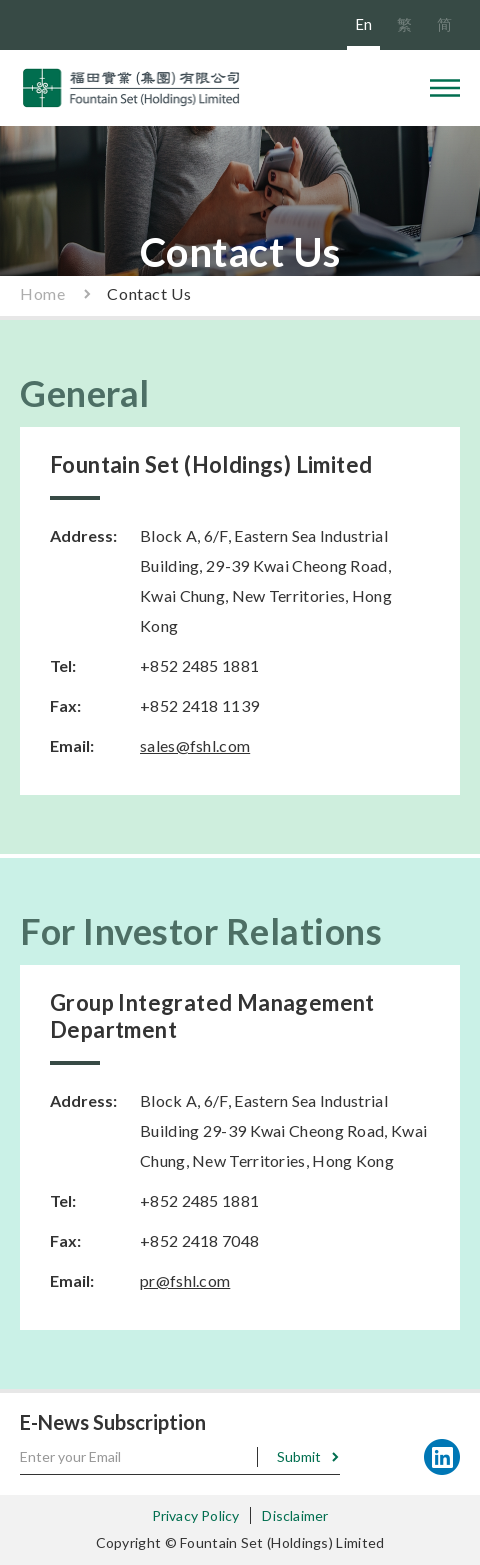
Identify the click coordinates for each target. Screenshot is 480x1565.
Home (42, 293)
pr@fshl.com (185, 1280)
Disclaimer (295, 1515)
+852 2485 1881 (199, 665)
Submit (299, 1456)
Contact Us (149, 293)
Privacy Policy (196, 1515)
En (363, 24)
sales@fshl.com (195, 745)
